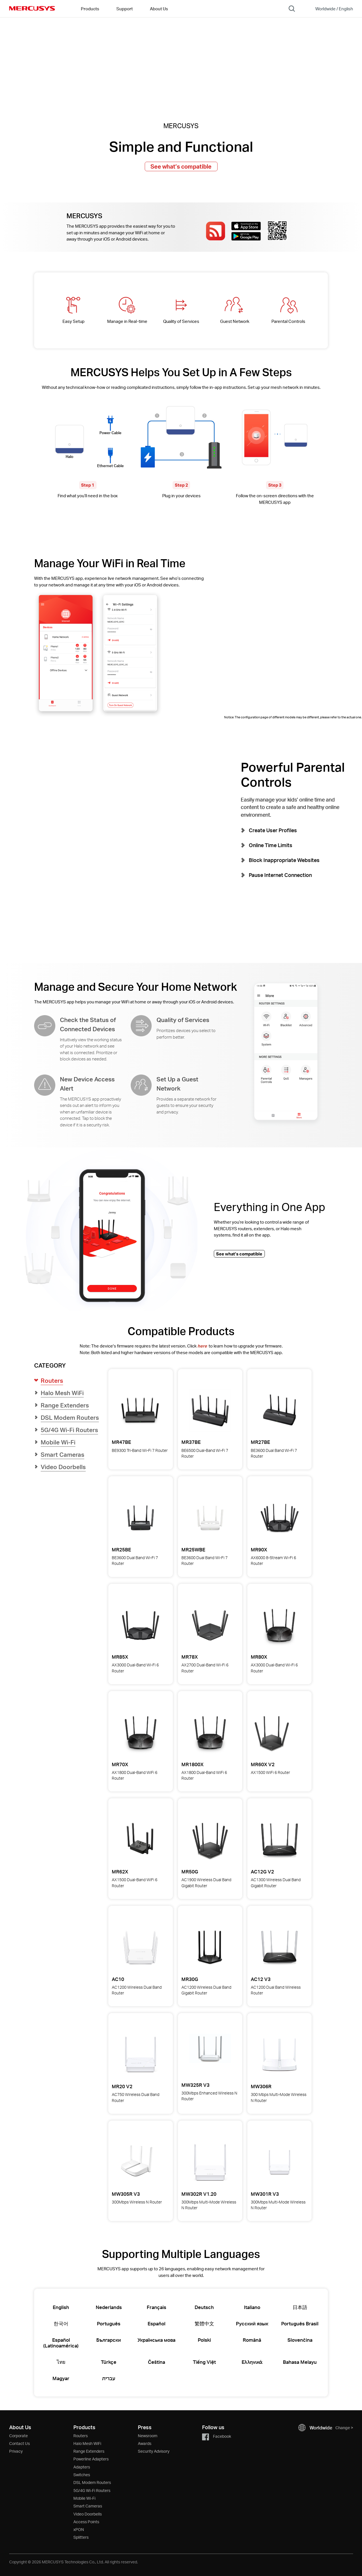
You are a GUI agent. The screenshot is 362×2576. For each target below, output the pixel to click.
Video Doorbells (87, 2513)
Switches (81, 2474)
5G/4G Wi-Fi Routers (91, 2490)
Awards (144, 2443)
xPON (78, 2529)
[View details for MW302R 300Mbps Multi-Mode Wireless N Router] (210, 2162)
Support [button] (124, 8)
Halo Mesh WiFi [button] (62, 1393)
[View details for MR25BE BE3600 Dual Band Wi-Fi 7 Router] (140, 1518)
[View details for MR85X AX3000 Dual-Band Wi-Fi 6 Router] (140, 1625)
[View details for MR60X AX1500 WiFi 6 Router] (272, 1733)
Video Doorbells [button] (63, 1467)
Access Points (86, 2521)
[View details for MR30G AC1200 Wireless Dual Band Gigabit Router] (210, 1947)
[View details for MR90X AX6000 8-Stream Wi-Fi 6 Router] (279, 1518)
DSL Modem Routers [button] (70, 1417)
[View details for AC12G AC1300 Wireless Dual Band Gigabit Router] (279, 1840)
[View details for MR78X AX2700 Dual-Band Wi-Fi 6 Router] (210, 1625)
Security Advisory (153, 2451)
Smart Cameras (87, 2505)
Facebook (216, 2436)
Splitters (81, 2537)
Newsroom (147, 2435)
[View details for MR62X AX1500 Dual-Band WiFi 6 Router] (140, 1840)
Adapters (81, 2466)
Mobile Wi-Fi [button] (58, 1442)
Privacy (16, 2451)
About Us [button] (159, 8)
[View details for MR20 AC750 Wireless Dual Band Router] (140, 2055)
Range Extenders (88, 2451)
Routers (80, 2435)
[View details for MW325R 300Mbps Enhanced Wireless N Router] (210, 2055)
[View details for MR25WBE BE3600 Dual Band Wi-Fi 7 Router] (210, 1518)
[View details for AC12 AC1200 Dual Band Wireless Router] (279, 1947)
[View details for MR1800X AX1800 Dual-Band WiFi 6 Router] (210, 1733)
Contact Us (19, 2443)
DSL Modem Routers (92, 2482)
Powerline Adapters (91, 2458)
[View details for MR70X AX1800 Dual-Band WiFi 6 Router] (140, 1733)
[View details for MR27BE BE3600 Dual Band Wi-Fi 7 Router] (279, 1411)
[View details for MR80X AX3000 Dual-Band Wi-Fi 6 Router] (279, 1625)
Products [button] (90, 8)
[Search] (292, 8)
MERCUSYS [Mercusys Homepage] (32, 8)
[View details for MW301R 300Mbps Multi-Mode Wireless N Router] (279, 2162)
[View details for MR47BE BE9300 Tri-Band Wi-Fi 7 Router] (140, 1411)
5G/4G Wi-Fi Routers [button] (69, 1430)
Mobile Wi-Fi (84, 2498)
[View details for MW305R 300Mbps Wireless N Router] (137, 2162)
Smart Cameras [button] (62, 1454)
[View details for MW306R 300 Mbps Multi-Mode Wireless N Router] (279, 2055)
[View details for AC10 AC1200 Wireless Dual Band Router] (140, 1947)
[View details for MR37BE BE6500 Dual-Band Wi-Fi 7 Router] (210, 1411)
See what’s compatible (181, 166)
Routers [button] (52, 1380)
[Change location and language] (330, 8)
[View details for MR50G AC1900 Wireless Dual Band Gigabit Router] (210, 1840)
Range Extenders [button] (65, 1405)
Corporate (18, 2435)
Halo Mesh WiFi (87, 2443)
